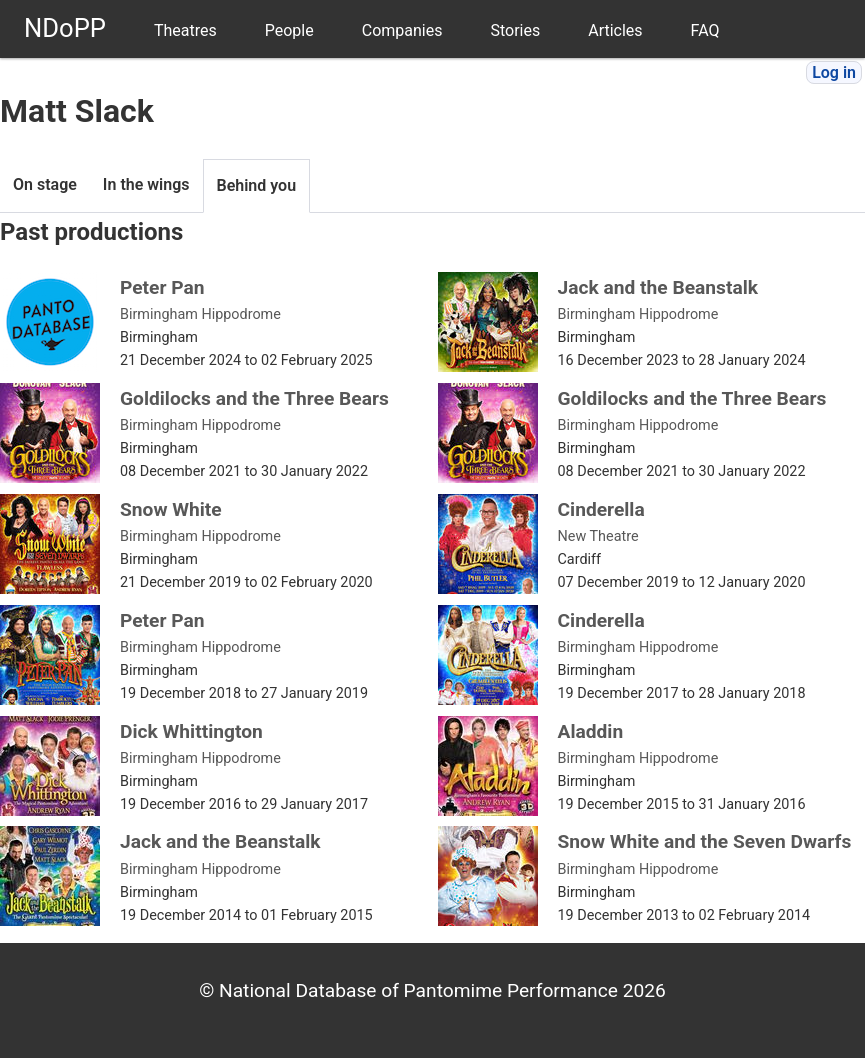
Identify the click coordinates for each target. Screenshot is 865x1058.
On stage (45, 184)
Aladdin (591, 731)
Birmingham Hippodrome (200, 314)
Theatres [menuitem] (185, 30)
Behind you (257, 185)
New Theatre (598, 536)
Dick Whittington (191, 731)
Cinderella (601, 509)
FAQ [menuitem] (705, 30)
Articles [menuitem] (615, 30)
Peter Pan (162, 287)
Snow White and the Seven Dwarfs (705, 841)
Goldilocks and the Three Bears (254, 398)
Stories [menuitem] (515, 30)
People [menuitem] (289, 30)
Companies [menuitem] (402, 30)
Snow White (171, 509)
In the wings (146, 184)
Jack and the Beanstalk (658, 287)
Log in (834, 72)
